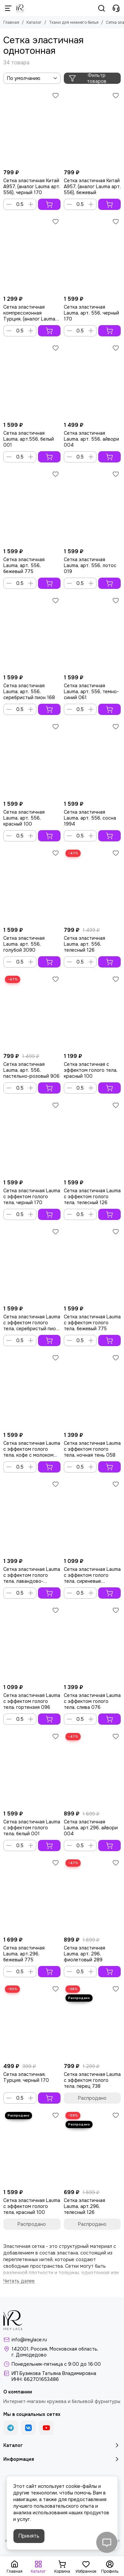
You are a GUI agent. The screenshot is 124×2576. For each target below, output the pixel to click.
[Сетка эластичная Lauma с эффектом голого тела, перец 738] (92, 2021)
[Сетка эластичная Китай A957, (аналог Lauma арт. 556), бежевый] (92, 128)
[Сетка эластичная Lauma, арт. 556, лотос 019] (92, 507)
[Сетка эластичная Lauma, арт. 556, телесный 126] (92, 886)
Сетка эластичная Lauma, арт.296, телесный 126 (84, 2206)
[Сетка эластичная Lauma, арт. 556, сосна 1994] (92, 759)
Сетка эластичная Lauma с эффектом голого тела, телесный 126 (92, 1196)
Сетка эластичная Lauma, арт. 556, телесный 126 (84, 944)
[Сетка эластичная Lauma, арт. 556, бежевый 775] (32, 507)
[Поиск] (101, 8)
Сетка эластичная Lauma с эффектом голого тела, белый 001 (31, 1828)
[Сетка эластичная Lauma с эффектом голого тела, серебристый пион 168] (32, 1264)
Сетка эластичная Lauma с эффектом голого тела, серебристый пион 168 (31, 1323)
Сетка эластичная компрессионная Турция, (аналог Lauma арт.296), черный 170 (29, 313)
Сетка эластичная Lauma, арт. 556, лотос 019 (90, 565)
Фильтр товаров (87, 78)
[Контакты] (116, 8)
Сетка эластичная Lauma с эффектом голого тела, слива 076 (92, 1701)
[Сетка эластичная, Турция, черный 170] (32, 2021)
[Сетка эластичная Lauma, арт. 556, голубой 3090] (32, 886)
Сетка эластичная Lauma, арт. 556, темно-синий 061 (91, 691)
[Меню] (8, 8)
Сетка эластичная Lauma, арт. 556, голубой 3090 (24, 944)
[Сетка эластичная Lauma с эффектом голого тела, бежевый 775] (92, 1264)
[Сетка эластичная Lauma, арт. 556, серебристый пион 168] (32, 633)
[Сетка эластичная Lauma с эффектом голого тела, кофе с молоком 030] (32, 1390)
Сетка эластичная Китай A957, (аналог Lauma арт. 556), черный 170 (31, 186)
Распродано (92, 2098)
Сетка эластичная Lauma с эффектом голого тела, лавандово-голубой (31, 1575)
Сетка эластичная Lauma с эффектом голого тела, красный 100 (31, 2206)
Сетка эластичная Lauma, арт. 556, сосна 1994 (90, 818)
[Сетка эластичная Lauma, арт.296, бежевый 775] (32, 1895)
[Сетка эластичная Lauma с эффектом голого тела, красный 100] (32, 2148)
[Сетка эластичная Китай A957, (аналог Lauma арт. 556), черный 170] (32, 128)
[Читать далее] (19, 2281)
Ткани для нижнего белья (74, 22)
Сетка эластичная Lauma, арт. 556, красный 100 (24, 818)
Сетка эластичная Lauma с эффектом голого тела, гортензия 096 (31, 1701)
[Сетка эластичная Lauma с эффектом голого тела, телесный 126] (92, 1138)
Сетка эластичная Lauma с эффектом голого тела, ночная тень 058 (92, 1449)
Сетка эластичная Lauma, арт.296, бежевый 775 (24, 1954)
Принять (28, 2535)
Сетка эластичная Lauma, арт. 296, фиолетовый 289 (84, 1954)
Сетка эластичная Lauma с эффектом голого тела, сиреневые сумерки (92, 1575)
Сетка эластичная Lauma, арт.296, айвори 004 (91, 1828)
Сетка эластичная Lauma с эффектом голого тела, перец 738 (92, 2080)
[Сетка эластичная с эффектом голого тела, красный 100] (92, 1012)
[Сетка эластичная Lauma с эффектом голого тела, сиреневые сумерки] (92, 1517)
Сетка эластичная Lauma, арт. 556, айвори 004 (91, 439)
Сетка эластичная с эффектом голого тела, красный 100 (90, 1070)
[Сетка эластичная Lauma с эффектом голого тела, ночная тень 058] (92, 1390)
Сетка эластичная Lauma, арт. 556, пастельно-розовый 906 (31, 1070)
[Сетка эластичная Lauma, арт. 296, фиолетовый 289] (92, 1895)
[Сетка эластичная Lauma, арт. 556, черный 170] (92, 254)
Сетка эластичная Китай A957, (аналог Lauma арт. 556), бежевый (92, 186)
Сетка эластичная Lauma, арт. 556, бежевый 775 (24, 565)
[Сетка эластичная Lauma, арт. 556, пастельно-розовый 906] (32, 1012)
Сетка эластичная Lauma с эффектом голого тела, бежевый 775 (92, 1323)
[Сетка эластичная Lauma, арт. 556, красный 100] (32, 759)
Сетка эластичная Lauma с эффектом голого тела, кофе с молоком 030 (31, 1449)
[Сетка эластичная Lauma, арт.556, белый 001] (32, 381)
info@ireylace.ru (29, 2340)
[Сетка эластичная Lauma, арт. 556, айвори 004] (92, 381)
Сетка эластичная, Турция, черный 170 (26, 2077)
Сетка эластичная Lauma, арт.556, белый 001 (28, 439)
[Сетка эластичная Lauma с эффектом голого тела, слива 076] (92, 1643)
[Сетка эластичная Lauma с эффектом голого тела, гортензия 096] (32, 1643)
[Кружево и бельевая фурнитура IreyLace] (20, 8)
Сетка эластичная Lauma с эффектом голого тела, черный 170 (31, 1196)
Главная (11, 22)
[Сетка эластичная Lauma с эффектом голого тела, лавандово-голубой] (32, 1517)
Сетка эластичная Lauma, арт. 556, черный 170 (91, 313)
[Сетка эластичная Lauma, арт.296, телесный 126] (92, 2148)
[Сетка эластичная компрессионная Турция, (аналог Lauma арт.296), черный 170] (32, 254)
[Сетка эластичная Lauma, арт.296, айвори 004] (92, 1769)
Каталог (34, 22)
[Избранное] (56, 95)
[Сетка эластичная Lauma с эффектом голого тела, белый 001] (32, 1769)
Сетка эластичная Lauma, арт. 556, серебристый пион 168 (29, 691)
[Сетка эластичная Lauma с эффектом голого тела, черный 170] (32, 1138)
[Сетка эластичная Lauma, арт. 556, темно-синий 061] (92, 633)
